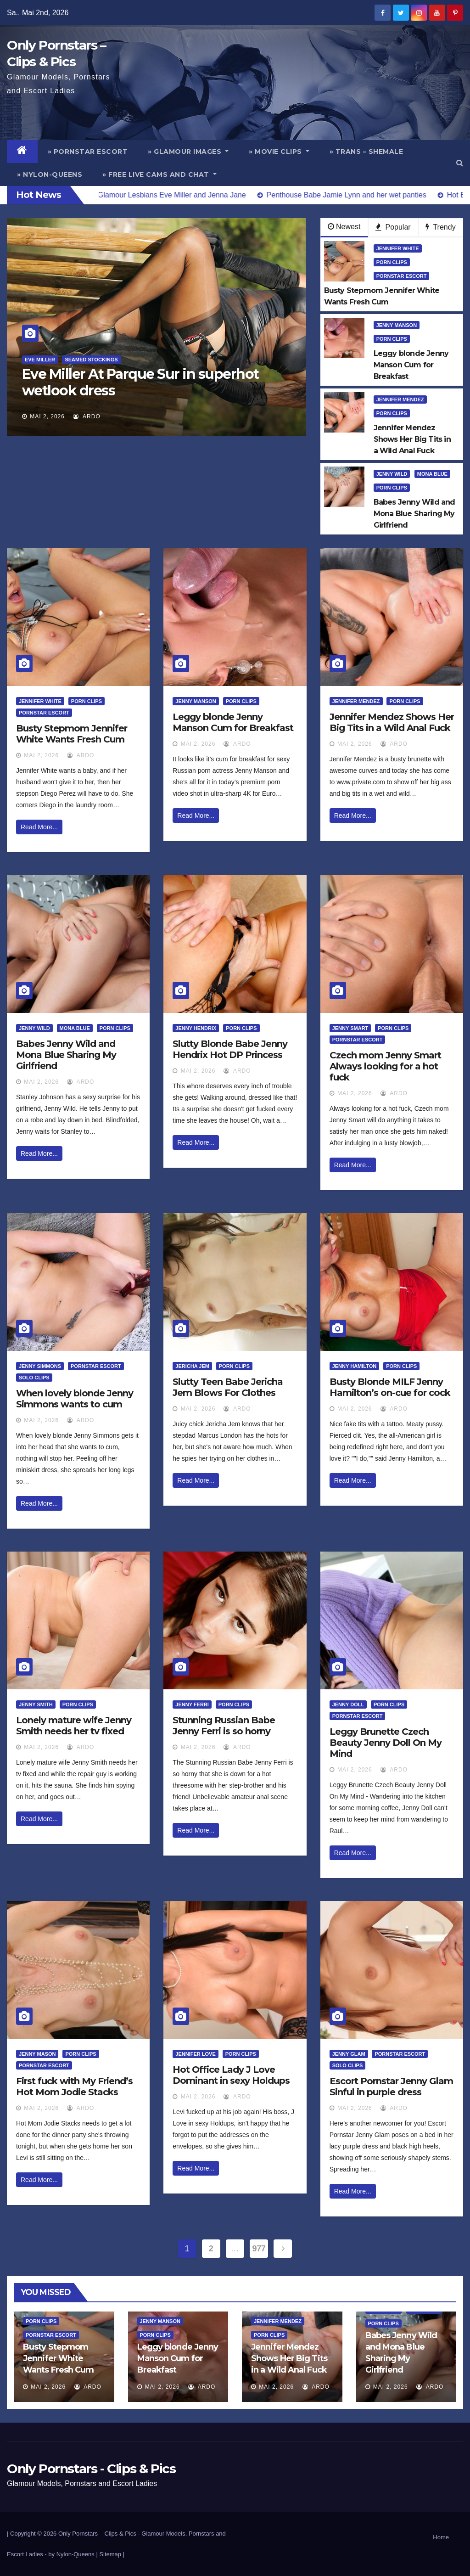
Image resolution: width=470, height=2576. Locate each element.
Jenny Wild (392, 474)
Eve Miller (40, 359)
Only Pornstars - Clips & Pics (91, 2468)
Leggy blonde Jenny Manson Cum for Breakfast (233, 722)
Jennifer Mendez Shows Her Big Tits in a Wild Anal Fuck (392, 722)
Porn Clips (391, 262)
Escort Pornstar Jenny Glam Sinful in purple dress (391, 2086)
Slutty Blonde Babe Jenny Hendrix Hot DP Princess (230, 1049)
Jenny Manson (396, 325)
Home (441, 2537)
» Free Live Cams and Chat (159, 174)
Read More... (39, 827)
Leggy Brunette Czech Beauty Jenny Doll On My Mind (386, 1742)
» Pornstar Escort (88, 151)
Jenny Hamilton (354, 1366)
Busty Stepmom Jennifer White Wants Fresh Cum (71, 734)
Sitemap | (111, 2554)
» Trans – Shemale (366, 151)
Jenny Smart (350, 1028)
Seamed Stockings (91, 359)
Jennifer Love (195, 2054)
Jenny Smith (36, 1704)
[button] (459, 163)
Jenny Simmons (40, 1366)
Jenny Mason (37, 2054)
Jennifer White (397, 248)
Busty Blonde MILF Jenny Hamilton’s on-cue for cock (390, 1387)
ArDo (86, 416)
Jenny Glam (348, 2054)
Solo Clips (34, 1377)
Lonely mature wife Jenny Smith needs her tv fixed (73, 1726)
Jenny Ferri (192, 1704)
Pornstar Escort (401, 276)
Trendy (440, 227)
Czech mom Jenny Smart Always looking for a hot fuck (385, 1066)
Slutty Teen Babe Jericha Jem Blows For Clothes (228, 1387)
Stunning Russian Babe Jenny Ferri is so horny (224, 1726)
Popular (393, 227)
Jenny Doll (348, 1704)
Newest (344, 227)
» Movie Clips (279, 151)
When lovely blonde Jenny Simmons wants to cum (74, 1399)
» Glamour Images (188, 151)
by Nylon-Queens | (73, 2554)
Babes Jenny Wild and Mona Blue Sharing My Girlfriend (66, 1054)
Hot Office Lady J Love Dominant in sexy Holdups (231, 2075)
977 (259, 2248)
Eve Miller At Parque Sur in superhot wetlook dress (140, 382)
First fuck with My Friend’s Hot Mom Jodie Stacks (74, 2086)
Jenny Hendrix (195, 1028)
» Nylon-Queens (49, 174)
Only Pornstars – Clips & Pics (97, 2533)
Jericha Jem (192, 1366)
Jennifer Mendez (400, 399)
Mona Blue (432, 474)
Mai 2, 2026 (47, 416)
